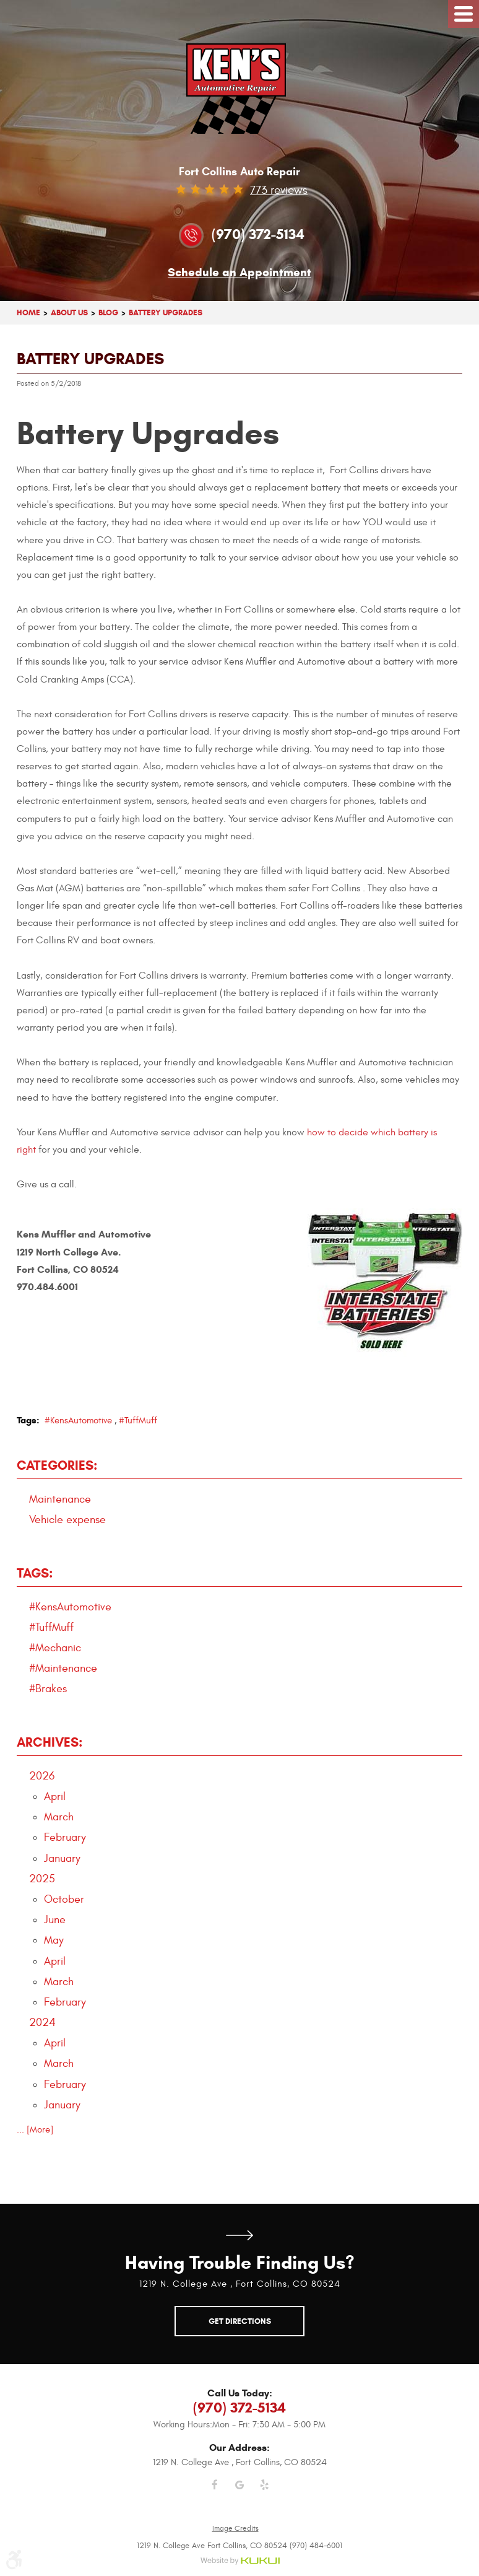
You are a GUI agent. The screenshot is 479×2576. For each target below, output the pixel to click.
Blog (108, 312)
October (64, 1899)
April (55, 1796)
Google (239, 2492)
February (65, 1837)
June (55, 1919)
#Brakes (48, 1688)
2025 (42, 1878)
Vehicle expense (67, 1519)
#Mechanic (55, 1647)
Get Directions (239, 2235)
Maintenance (60, 1499)
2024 (42, 2022)
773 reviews (279, 190)
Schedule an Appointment (239, 273)
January (62, 1858)
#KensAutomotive (78, 1420)
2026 (41, 1776)
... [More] (35, 2129)
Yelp (264, 2492)
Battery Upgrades (165, 312)
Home (28, 312)
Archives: (49, 1742)
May (54, 1940)
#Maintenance (63, 1668)
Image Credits (235, 2528)
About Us (69, 312)
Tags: (35, 1573)
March (59, 1816)
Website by (239, 2561)
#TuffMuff (138, 1420)
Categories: (57, 1465)
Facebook (214, 2492)
